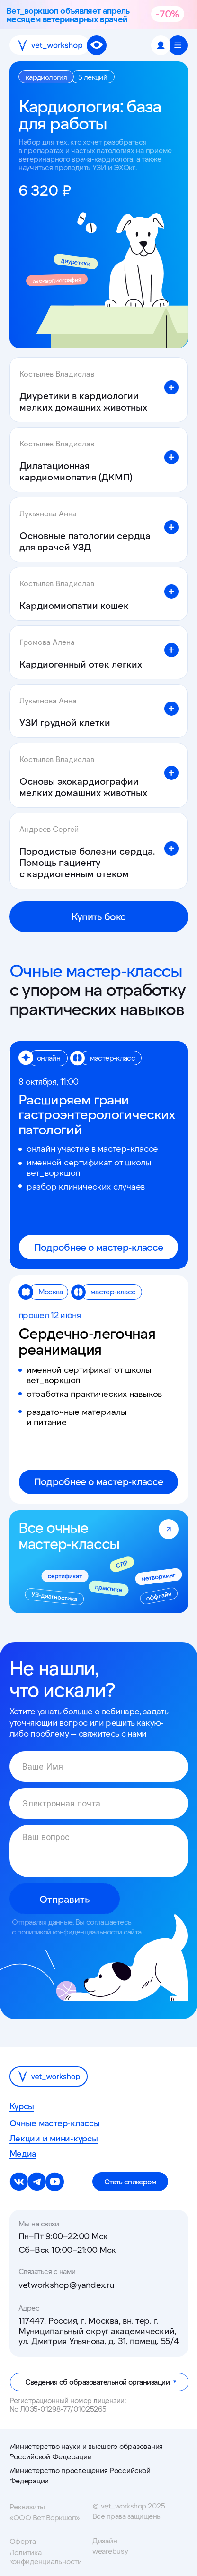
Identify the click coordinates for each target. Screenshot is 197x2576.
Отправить (64, 1899)
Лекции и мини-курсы (53, 2138)
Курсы (22, 2106)
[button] (178, 45)
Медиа (23, 2153)
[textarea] (98, 1851)
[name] (98, 1766)
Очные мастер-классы (54, 2123)
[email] (98, 1803)
